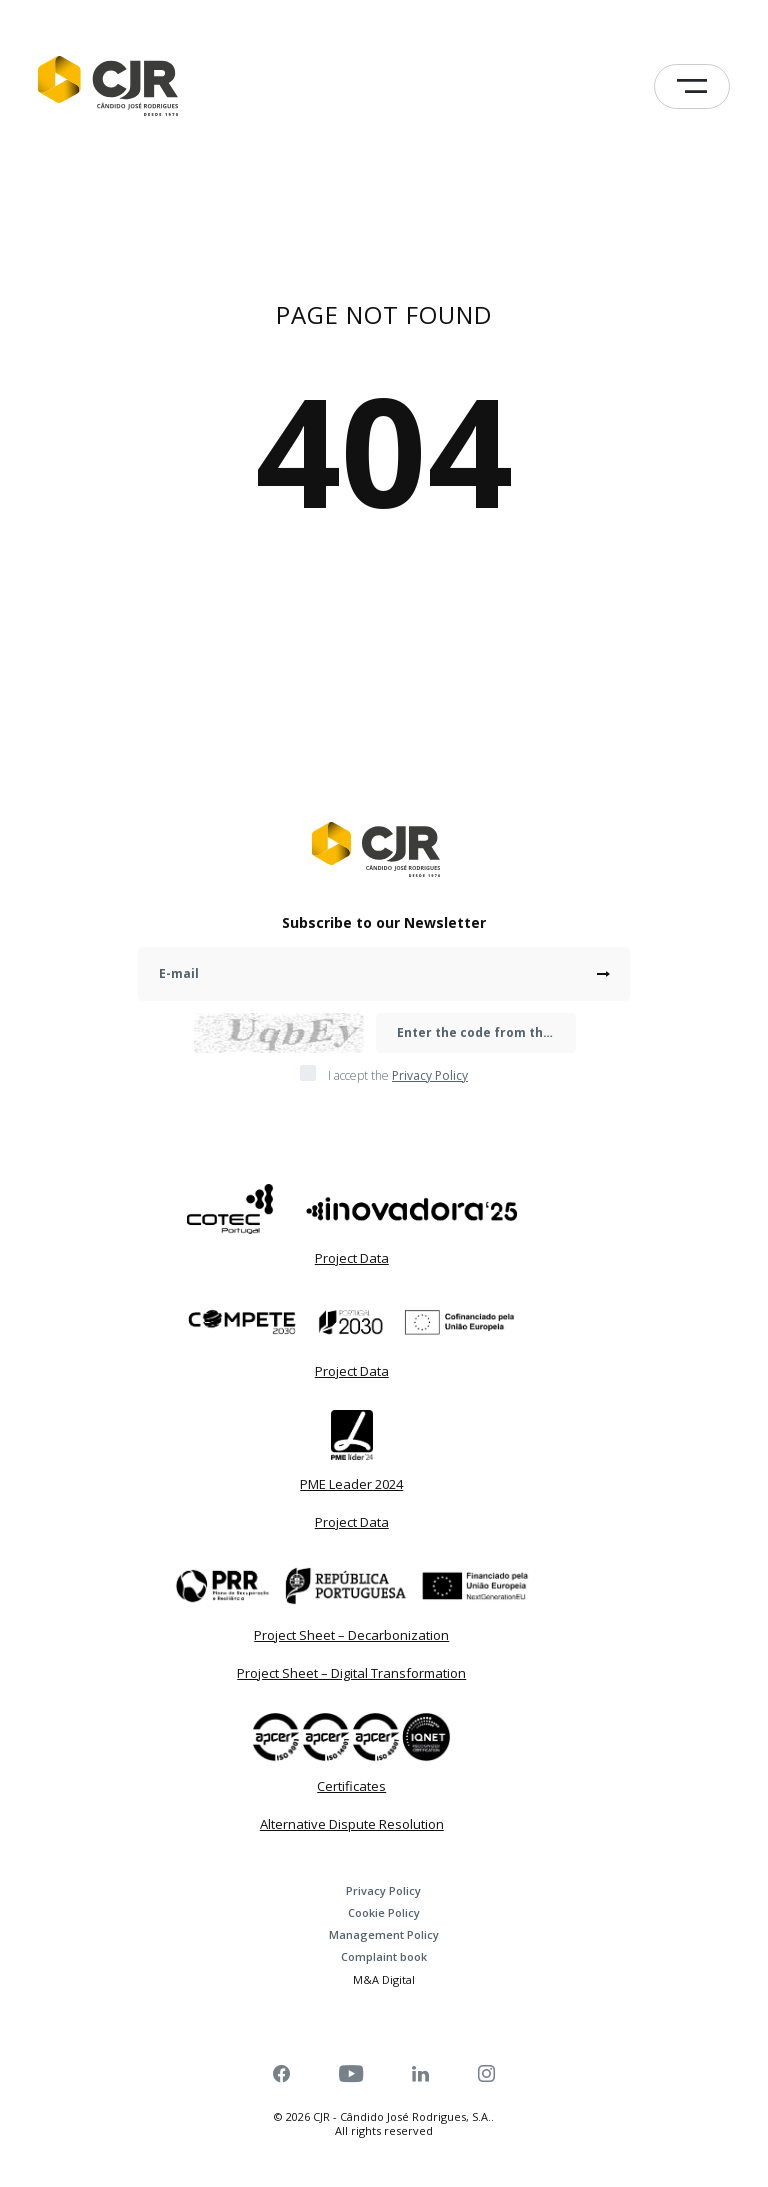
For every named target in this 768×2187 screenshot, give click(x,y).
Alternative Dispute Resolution (352, 1824)
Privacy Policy (383, 1890)
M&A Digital (384, 1980)
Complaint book (384, 1956)
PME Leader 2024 (351, 1484)
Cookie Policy (384, 1912)
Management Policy (384, 1934)
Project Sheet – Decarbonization (351, 1635)
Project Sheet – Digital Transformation (351, 1673)
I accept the (398, 1076)
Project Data (352, 1258)
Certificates (351, 1786)
